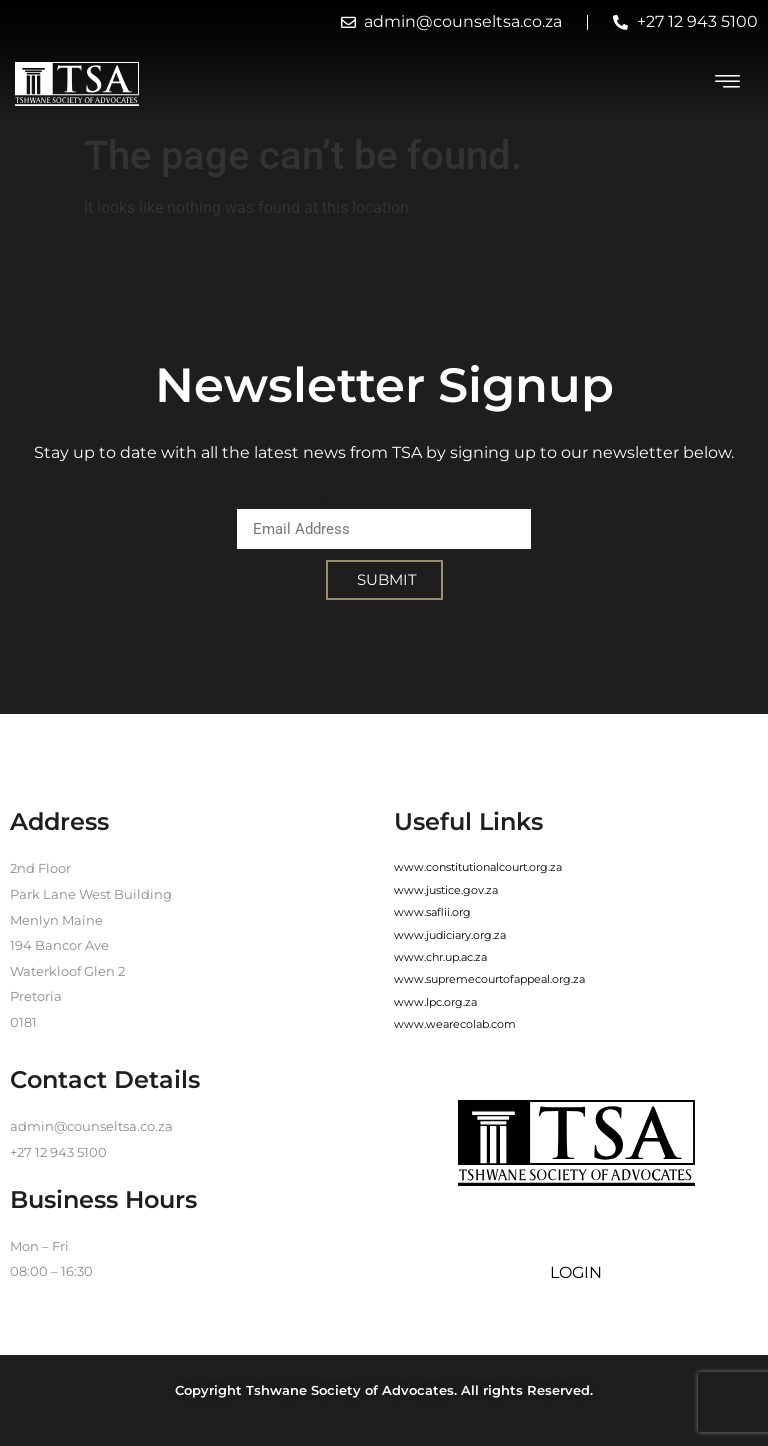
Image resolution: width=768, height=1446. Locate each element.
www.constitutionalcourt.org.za (478, 867)
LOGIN (576, 1272)
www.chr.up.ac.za (440, 957)
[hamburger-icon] (728, 84)
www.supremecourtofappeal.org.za (489, 979)
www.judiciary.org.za (450, 935)
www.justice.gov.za (446, 890)
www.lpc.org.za (435, 1002)
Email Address (294, 496)
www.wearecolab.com (455, 1024)
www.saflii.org (432, 912)
